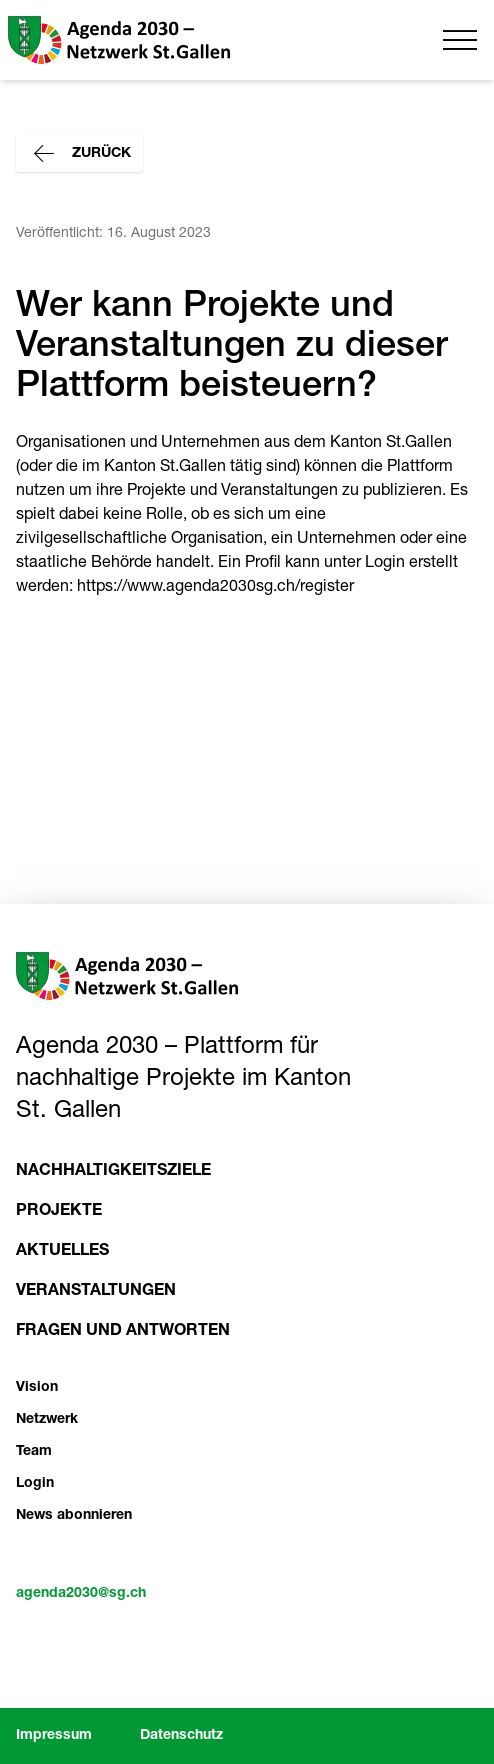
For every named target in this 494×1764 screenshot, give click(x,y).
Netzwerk (47, 1420)
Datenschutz (181, 1736)
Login (35, 1484)
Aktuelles (62, 1252)
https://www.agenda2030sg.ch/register (215, 588)
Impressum (54, 1736)
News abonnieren (74, 1516)
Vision (37, 1388)
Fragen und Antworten (123, 1332)
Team (34, 1452)
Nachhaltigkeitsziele (113, 1172)
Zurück (79, 154)
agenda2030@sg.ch (81, 1594)
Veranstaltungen (96, 1292)
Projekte (59, 1212)
